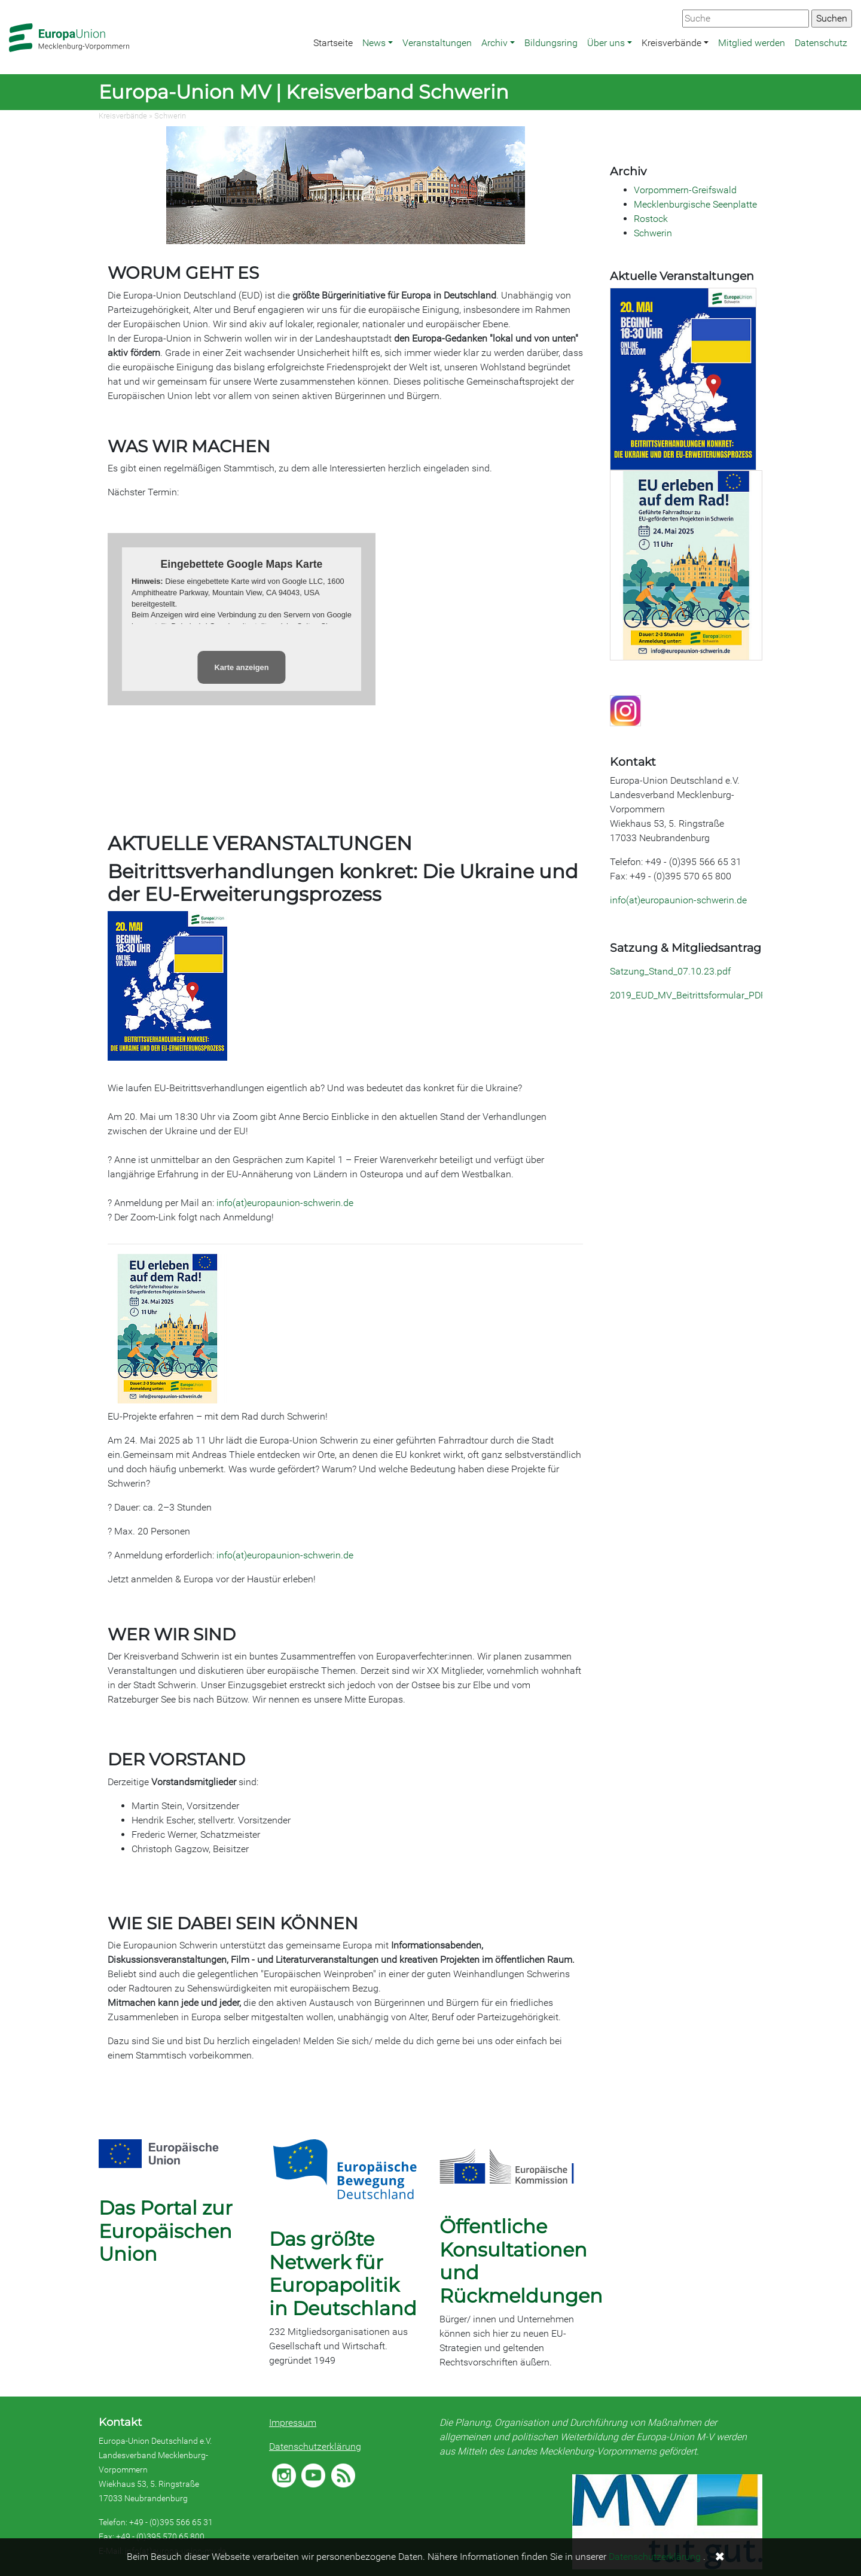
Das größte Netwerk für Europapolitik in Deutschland (343, 2273)
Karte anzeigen (241, 667)
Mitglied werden (751, 42)
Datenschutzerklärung (315, 2446)
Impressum (292, 2422)
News (374, 42)
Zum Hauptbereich (9, 0)
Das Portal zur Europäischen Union (166, 2231)
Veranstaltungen (437, 42)
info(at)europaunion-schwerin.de (286, 1202)
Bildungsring (551, 42)
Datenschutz (821, 42)
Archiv (494, 42)
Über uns (606, 42)
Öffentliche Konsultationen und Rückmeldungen (521, 2261)
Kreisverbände (671, 42)
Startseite (333, 42)
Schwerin (170, 115)
